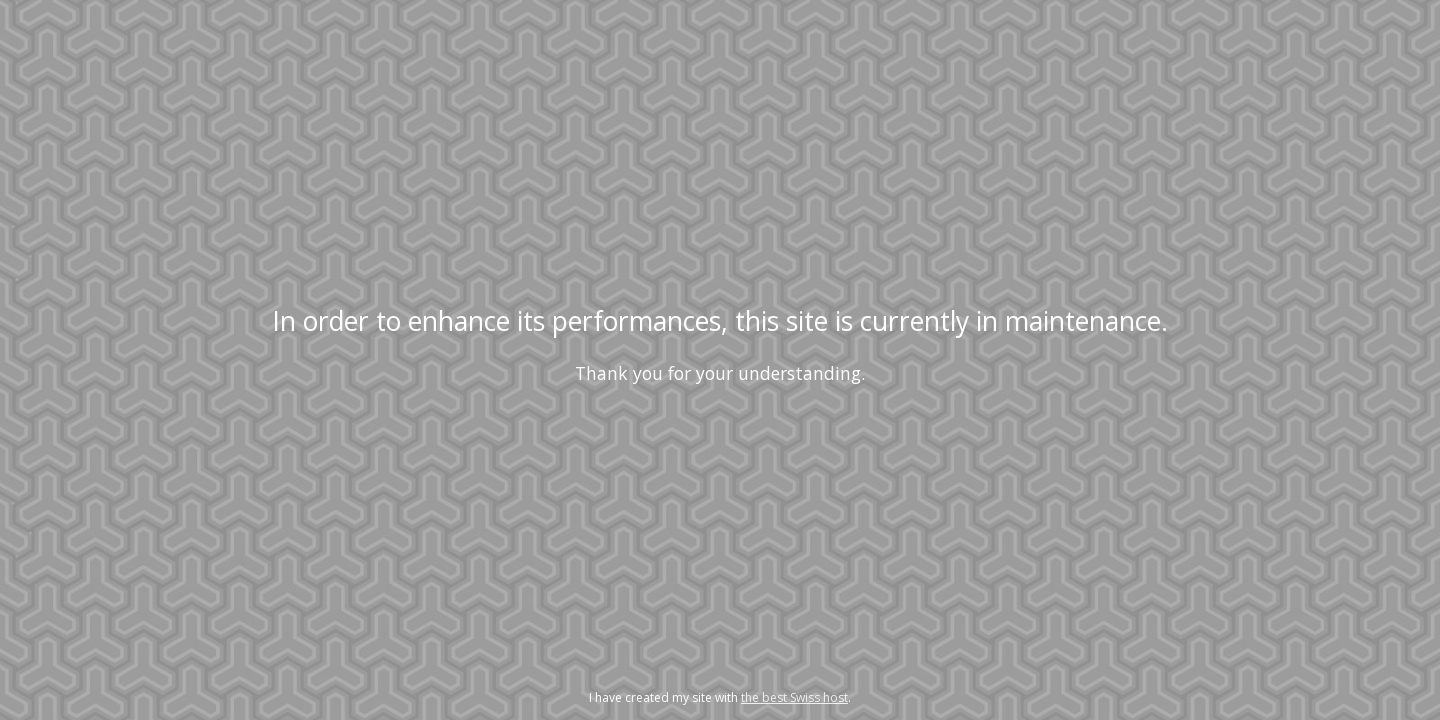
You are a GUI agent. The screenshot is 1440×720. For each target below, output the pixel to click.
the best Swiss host (794, 697)
